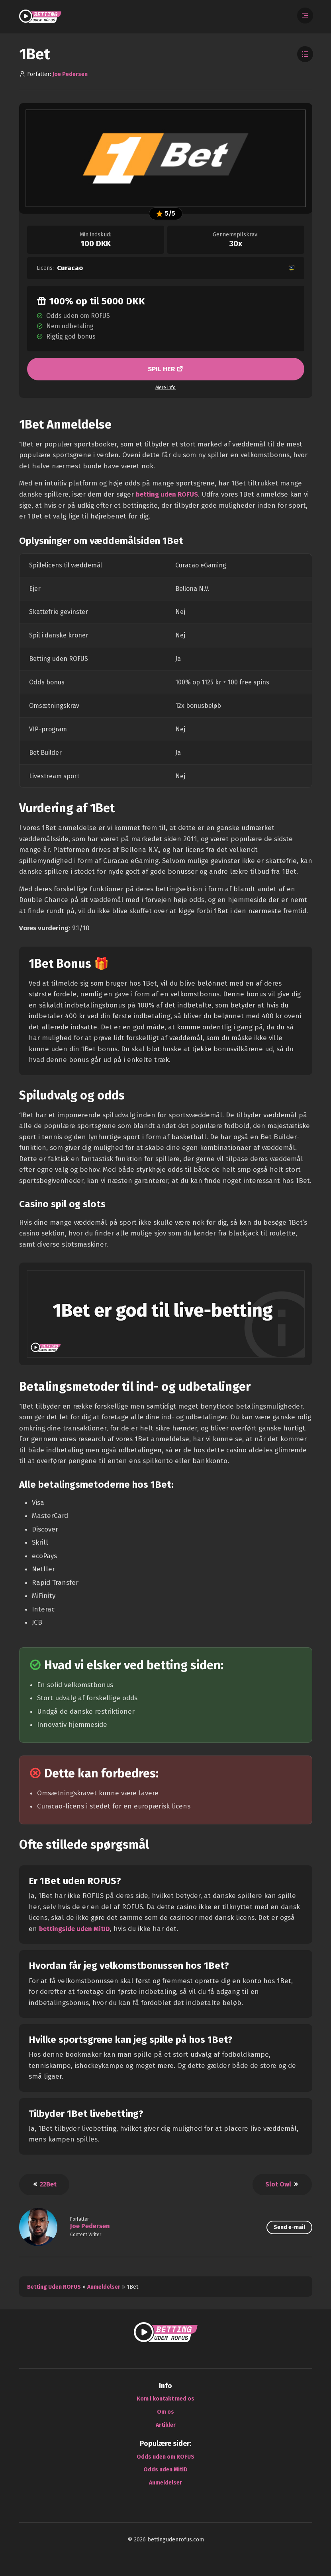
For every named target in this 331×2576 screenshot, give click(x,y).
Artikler (166, 2424)
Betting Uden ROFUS (54, 2286)
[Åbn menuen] (305, 15)
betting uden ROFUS (167, 494)
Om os (165, 2411)
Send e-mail (289, 2227)
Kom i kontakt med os (165, 2398)
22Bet (44, 2184)
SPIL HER (162, 369)
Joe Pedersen (70, 74)
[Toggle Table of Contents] (305, 54)
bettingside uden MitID (75, 1928)
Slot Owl (282, 2184)
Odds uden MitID (165, 2469)
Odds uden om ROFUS (165, 2456)
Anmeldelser (103, 2286)
